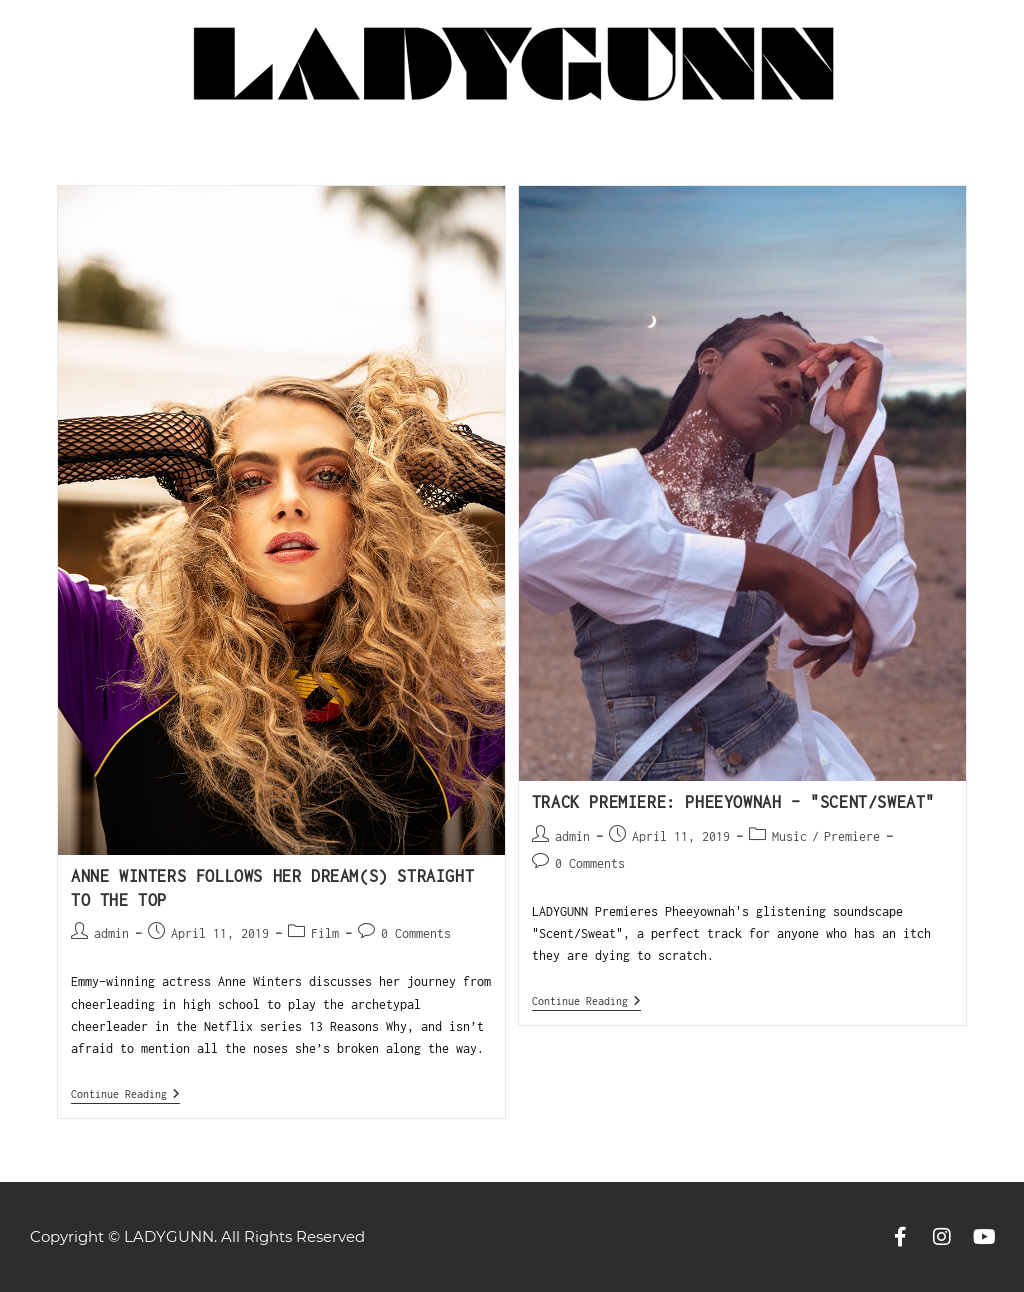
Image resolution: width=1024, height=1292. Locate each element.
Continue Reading (125, 1093)
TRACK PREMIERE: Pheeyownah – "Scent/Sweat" (733, 802)
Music (789, 836)
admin (111, 933)
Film (325, 933)
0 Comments (416, 933)
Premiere (852, 836)
